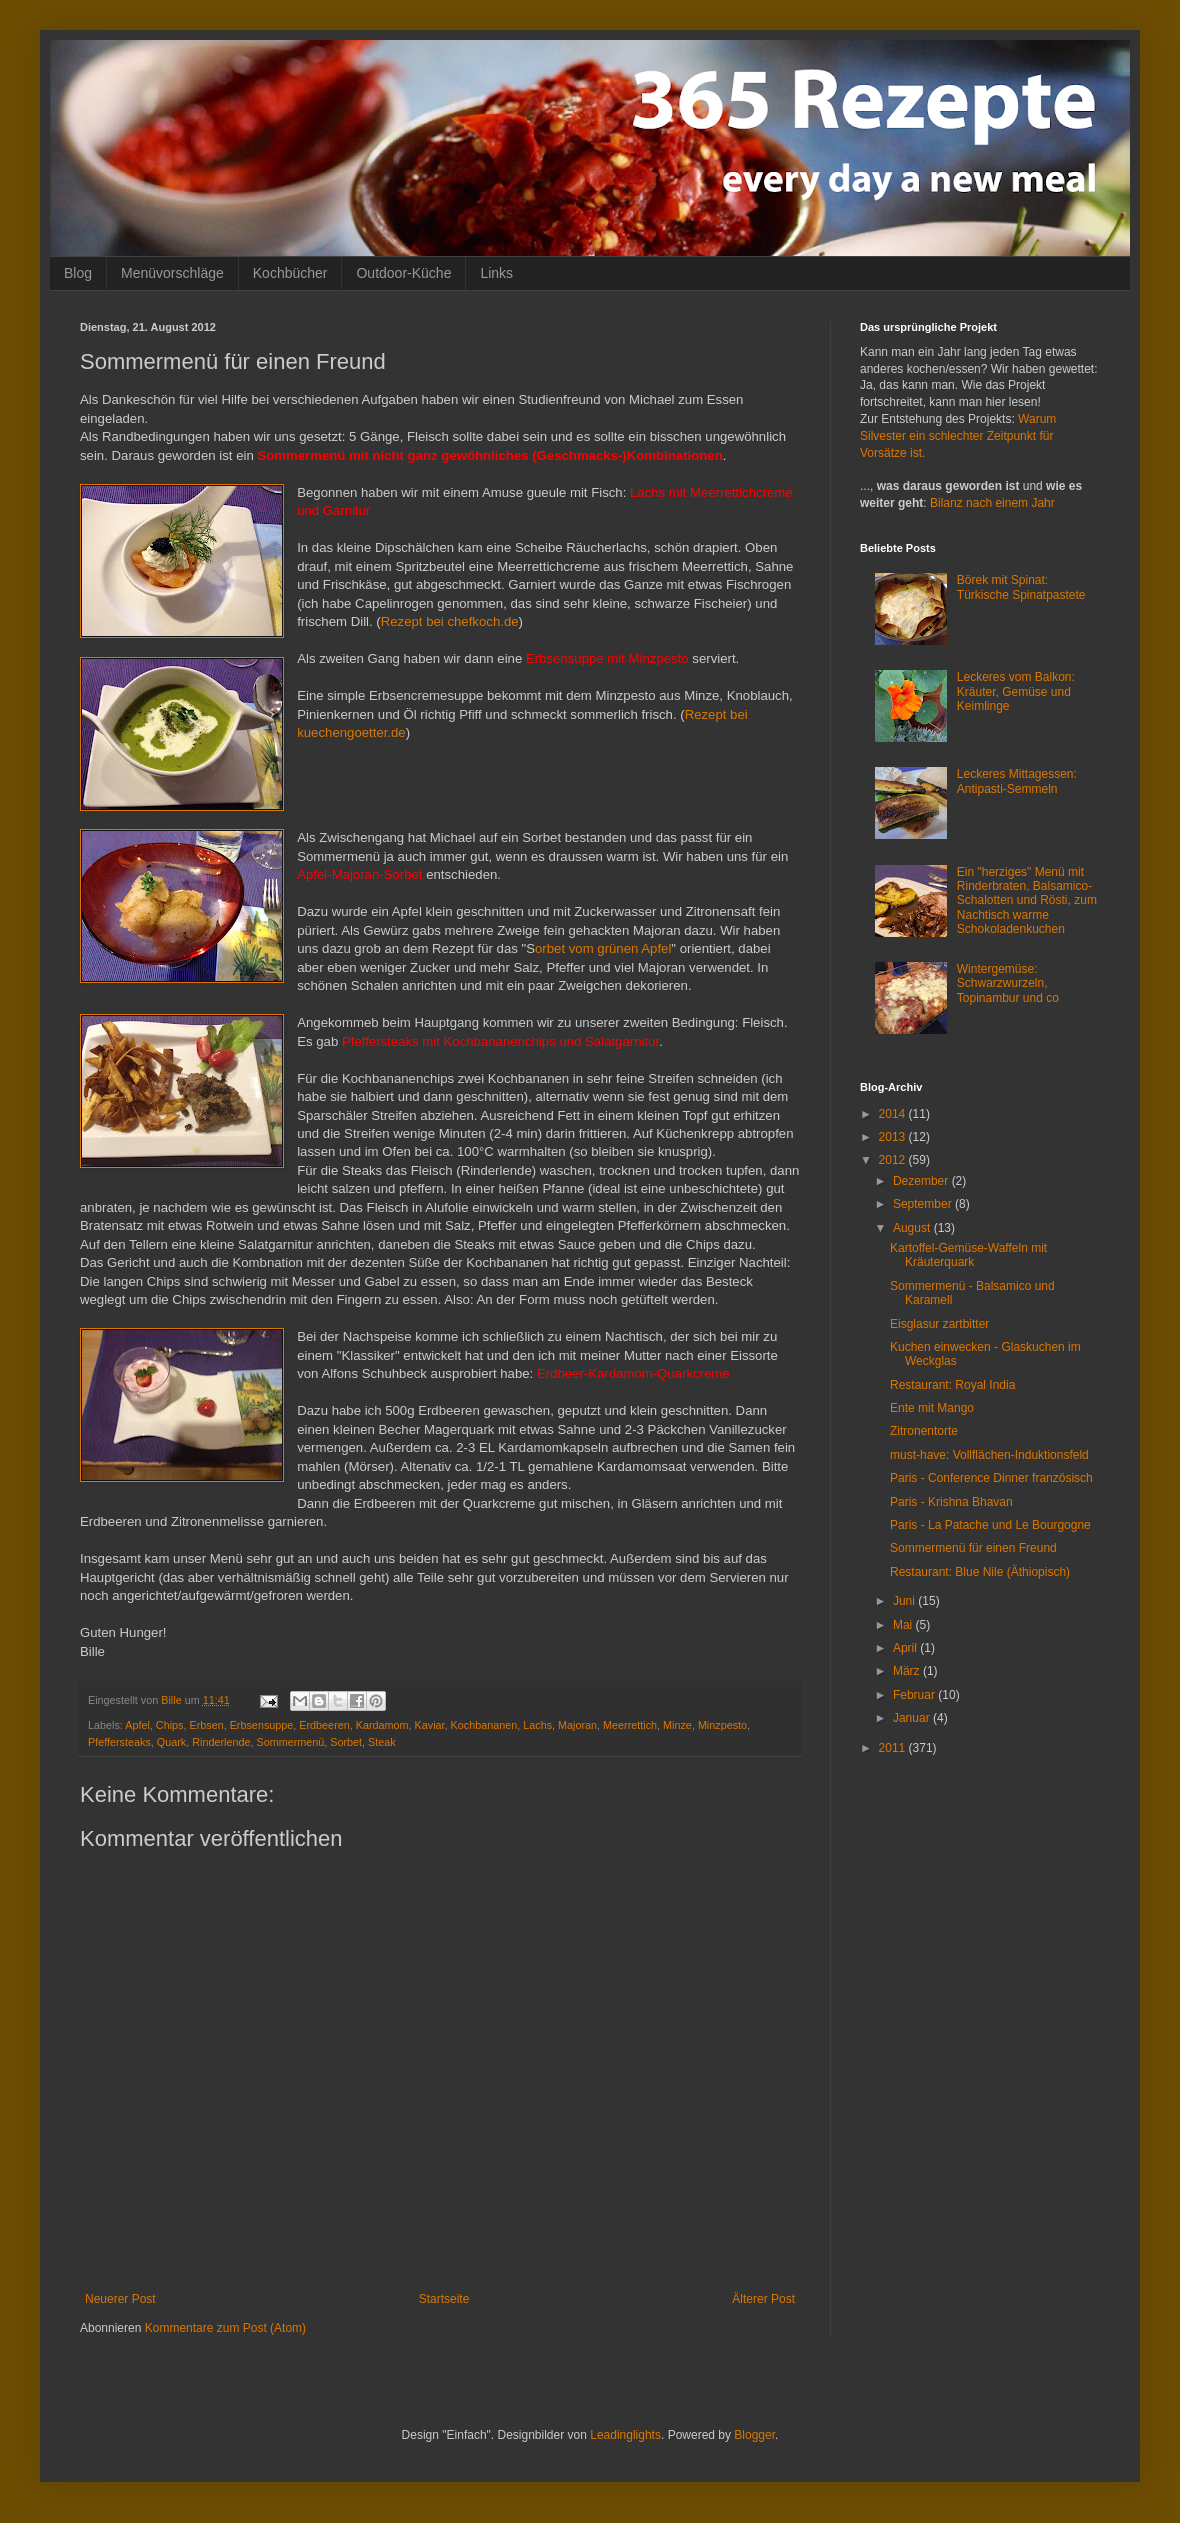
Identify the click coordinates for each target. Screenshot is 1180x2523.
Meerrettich (630, 1725)
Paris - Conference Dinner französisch (991, 1478)
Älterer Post (763, 2299)
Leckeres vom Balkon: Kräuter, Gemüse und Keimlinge (1016, 691)
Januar (913, 1718)
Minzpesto (722, 1725)
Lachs (537, 1725)
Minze (677, 1725)
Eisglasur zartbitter (939, 1324)
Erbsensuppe (262, 1725)
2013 (894, 1137)
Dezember (922, 1181)
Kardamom (382, 1725)
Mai (904, 1625)
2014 (894, 1114)
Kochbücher (290, 273)
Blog (78, 273)
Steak (382, 1742)
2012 (894, 1160)
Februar (915, 1695)
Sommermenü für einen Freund (973, 1548)
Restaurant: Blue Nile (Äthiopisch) (980, 1572)
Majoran (577, 1725)
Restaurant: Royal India (952, 1385)
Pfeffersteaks (119, 1742)
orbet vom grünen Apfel (603, 948)
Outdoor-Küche (403, 273)
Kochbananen (484, 1725)
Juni (905, 1601)
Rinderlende (221, 1742)
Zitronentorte (924, 1431)
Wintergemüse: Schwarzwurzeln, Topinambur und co (1008, 983)
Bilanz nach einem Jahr (992, 503)
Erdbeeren (324, 1725)
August (913, 1228)
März (908, 1671)
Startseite (444, 2299)
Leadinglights (625, 2435)
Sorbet (346, 1742)
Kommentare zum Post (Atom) (225, 2328)
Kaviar (430, 1725)
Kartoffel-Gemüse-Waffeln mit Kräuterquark (968, 1255)
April (906, 1648)
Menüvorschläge (172, 273)
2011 (894, 1748)
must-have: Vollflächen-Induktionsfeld (989, 1455)
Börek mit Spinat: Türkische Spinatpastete (1021, 587)
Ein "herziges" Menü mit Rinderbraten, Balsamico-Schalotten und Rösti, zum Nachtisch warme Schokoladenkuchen (1027, 901)
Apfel (137, 1725)
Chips (170, 1725)
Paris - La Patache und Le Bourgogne (990, 1525)
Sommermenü (290, 1742)
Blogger (754, 2435)
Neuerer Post (120, 2299)
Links (496, 273)
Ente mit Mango (932, 1408)
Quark (171, 1742)
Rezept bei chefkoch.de (450, 621)
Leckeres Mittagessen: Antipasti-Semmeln (1017, 781)
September (924, 1204)
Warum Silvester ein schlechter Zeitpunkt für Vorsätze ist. (958, 436)
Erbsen (206, 1725)
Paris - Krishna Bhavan (951, 1502)
